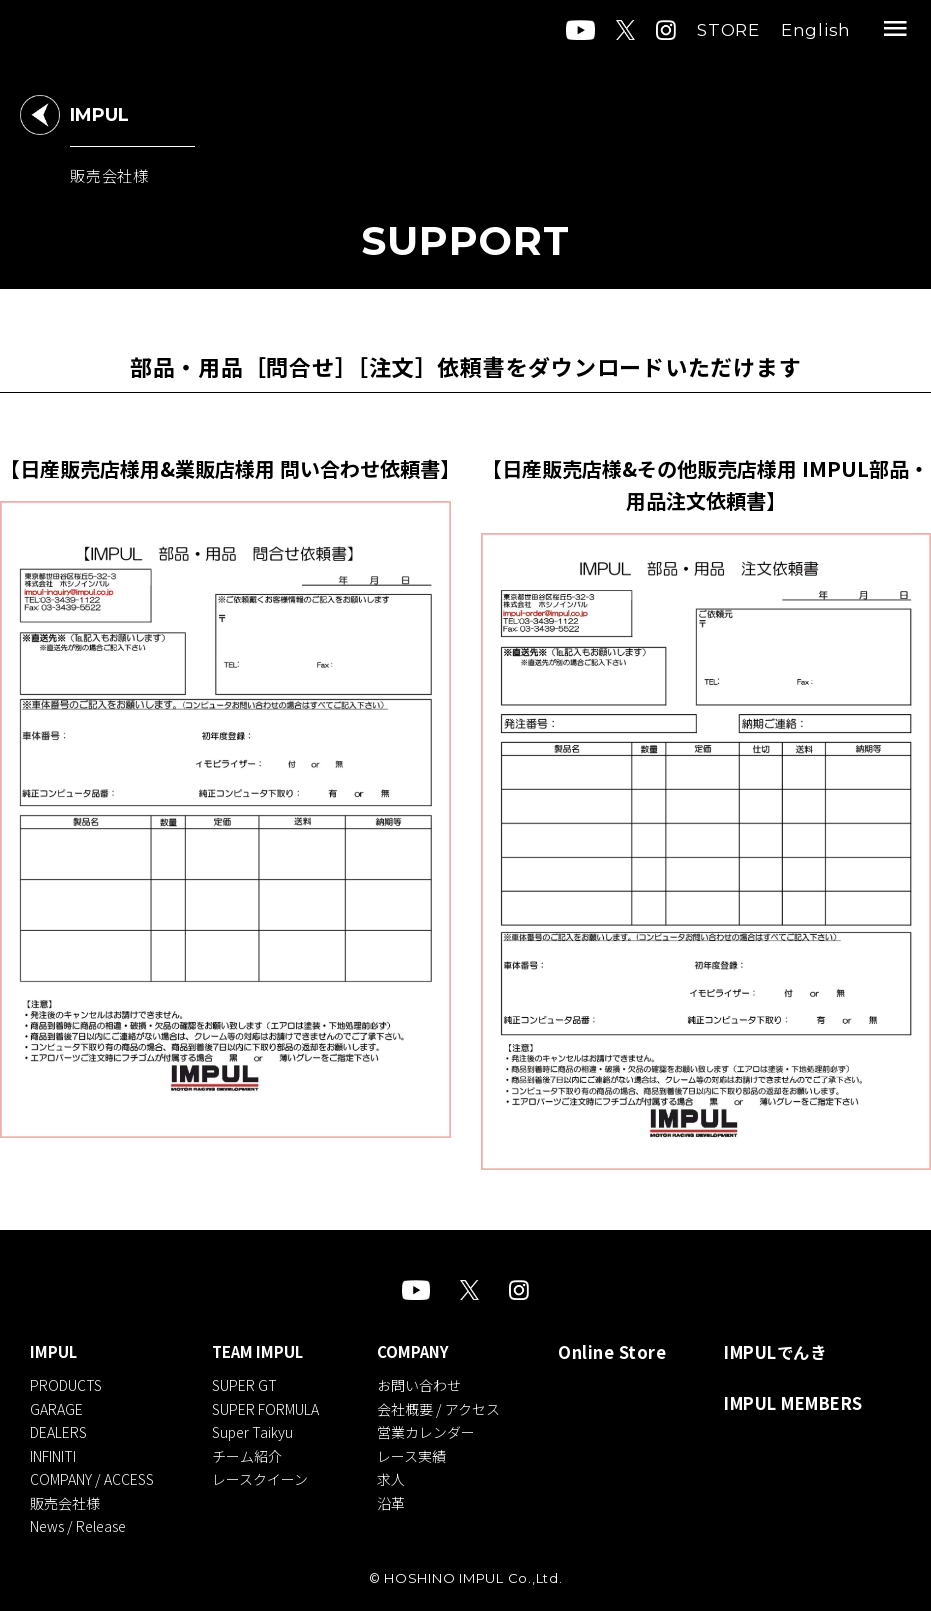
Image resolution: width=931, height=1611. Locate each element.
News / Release (78, 1519)
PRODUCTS (66, 1384)
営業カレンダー (438, 1429)
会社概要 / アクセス (450, 1407)
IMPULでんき (779, 1353)
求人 (403, 1474)
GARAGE (56, 1407)
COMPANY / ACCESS (92, 1474)
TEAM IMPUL (263, 1353)
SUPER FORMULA (271, 1407)
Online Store (623, 1353)
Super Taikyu (258, 1429)
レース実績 (423, 1451)
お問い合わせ (431, 1384)
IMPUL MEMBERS (795, 1406)
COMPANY (425, 1353)
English (816, 30)
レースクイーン (266, 1474)
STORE (728, 30)
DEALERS (58, 1429)
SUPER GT (250, 1384)
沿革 (403, 1496)
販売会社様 (65, 1496)
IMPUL (53, 1353)
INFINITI (53, 1451)
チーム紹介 (253, 1451)
